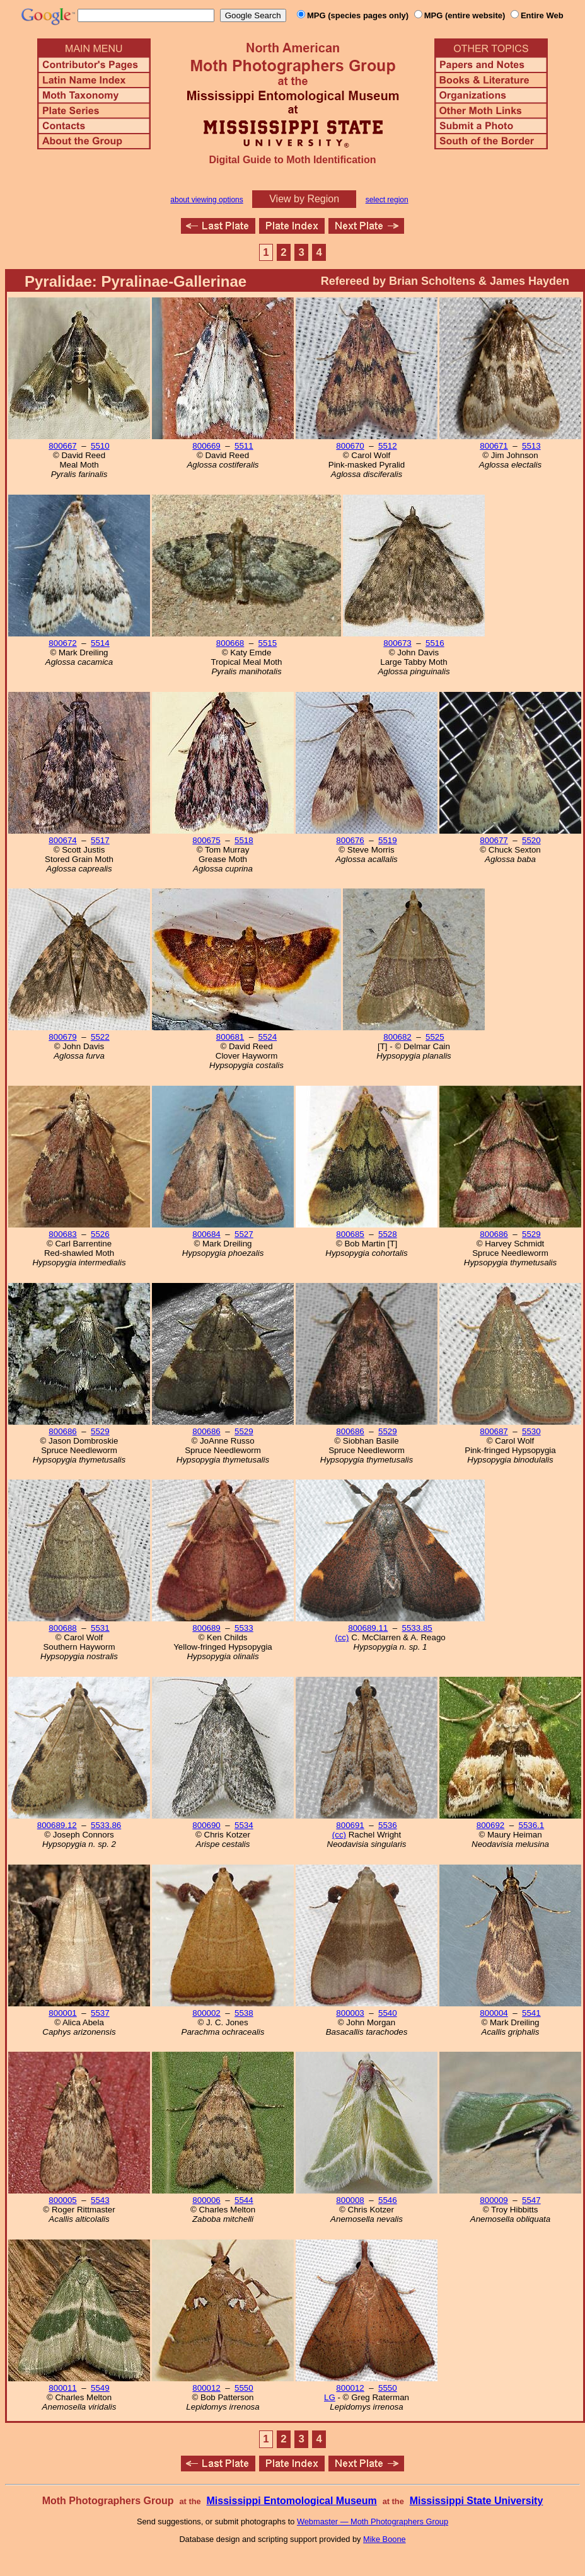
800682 (397, 1037)
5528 (387, 1234)
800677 (493, 840)
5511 (244, 446)
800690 (206, 1825)
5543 (100, 2200)
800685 (350, 1234)
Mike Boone (384, 2539)
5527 (244, 1234)
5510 (100, 446)
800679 (62, 1037)
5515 (267, 643)
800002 (206, 2013)
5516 (435, 643)
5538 (244, 2013)
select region (387, 199)
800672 (62, 643)
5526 (100, 1234)
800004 (493, 2013)
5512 (387, 446)
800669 (206, 446)
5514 (100, 643)
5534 (244, 1825)
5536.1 (531, 1825)
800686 (493, 1234)
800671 (493, 446)
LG (329, 2397)
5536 (387, 1825)
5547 (531, 2200)
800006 (206, 2200)
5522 (100, 1037)
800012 (206, 2388)
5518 (244, 840)
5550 (244, 2388)
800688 (62, 1628)
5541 (531, 2013)
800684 (206, 1234)
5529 (531, 1234)
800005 (62, 2200)
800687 (493, 1431)
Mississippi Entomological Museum (291, 2500)
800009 (493, 2200)
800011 (62, 2388)
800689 (206, 1628)
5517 (100, 840)
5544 (244, 2200)
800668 (230, 643)
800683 (62, 1234)
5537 (100, 2013)
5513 (531, 446)
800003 (350, 2013)
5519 (387, 840)
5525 (435, 1037)
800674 (62, 840)
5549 (100, 2388)
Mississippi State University (476, 2500)
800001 (62, 2013)
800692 (490, 1825)
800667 (62, 446)
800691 (350, 1825)
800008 (350, 2200)
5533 (244, 1628)
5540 (387, 2013)
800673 (397, 643)
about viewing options (206, 199)
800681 (230, 1037)
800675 (206, 840)
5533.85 (417, 1628)
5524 (267, 1037)
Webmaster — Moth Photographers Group (372, 2521)
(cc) (342, 1637)
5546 (387, 2200)
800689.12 (57, 1825)
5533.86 (106, 1825)
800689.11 (368, 1628)
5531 (100, 1628)
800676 (350, 840)
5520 (531, 840)
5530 (531, 1431)
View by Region (304, 198)
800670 (350, 446)
